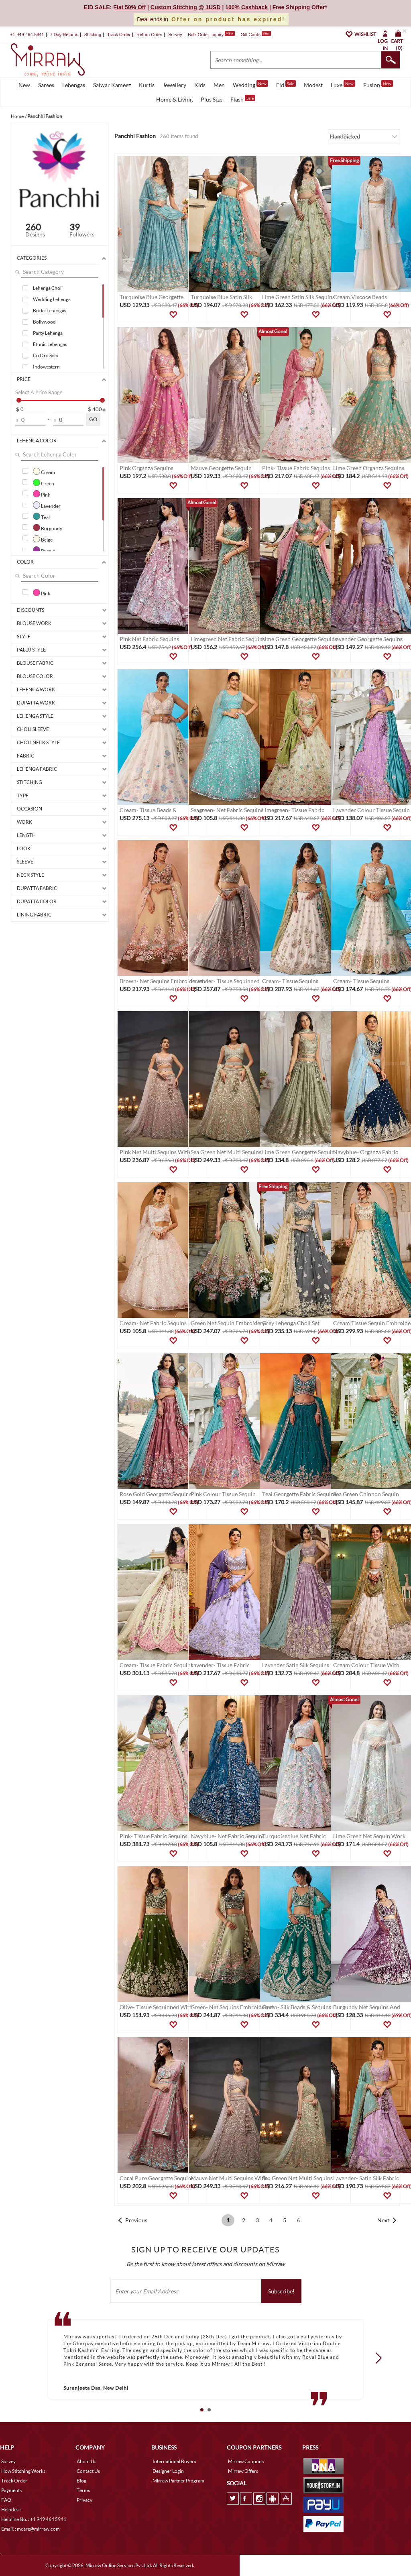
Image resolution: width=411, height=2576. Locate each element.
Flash (242, 99)
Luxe (343, 84)
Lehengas (73, 84)
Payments (11, 2490)
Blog (81, 2481)
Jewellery (174, 84)
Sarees (46, 84)
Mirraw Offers (243, 2471)
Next (383, 2220)
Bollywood (44, 322)
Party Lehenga (48, 333)
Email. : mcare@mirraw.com (30, 2529)
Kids (200, 84)
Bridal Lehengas (49, 310)
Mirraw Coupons (246, 2461)
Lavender (47, 505)
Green (43, 482)
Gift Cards (255, 34)
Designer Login (168, 2471)
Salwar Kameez (112, 84)
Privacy (84, 2500)
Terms (83, 2490)
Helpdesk (11, 2510)
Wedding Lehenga (52, 299)
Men (219, 84)
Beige (43, 538)
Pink (41, 493)
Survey (175, 34)
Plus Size (211, 99)
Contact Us (88, 2471)
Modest (313, 84)
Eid (286, 84)
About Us (86, 2461)
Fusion (378, 84)
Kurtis (147, 84)
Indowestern (46, 367)
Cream (44, 471)
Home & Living (174, 99)
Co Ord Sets (45, 355)
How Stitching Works (23, 2471)
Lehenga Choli (48, 288)
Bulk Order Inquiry (206, 34)
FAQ (6, 2500)
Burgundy (47, 527)
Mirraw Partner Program (178, 2481)
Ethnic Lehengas (50, 344)
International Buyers (174, 2461)
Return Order (149, 34)
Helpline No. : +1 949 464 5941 (33, 2519)
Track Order (118, 34)
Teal (41, 516)
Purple (44, 550)
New (24, 84)
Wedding (250, 84)
